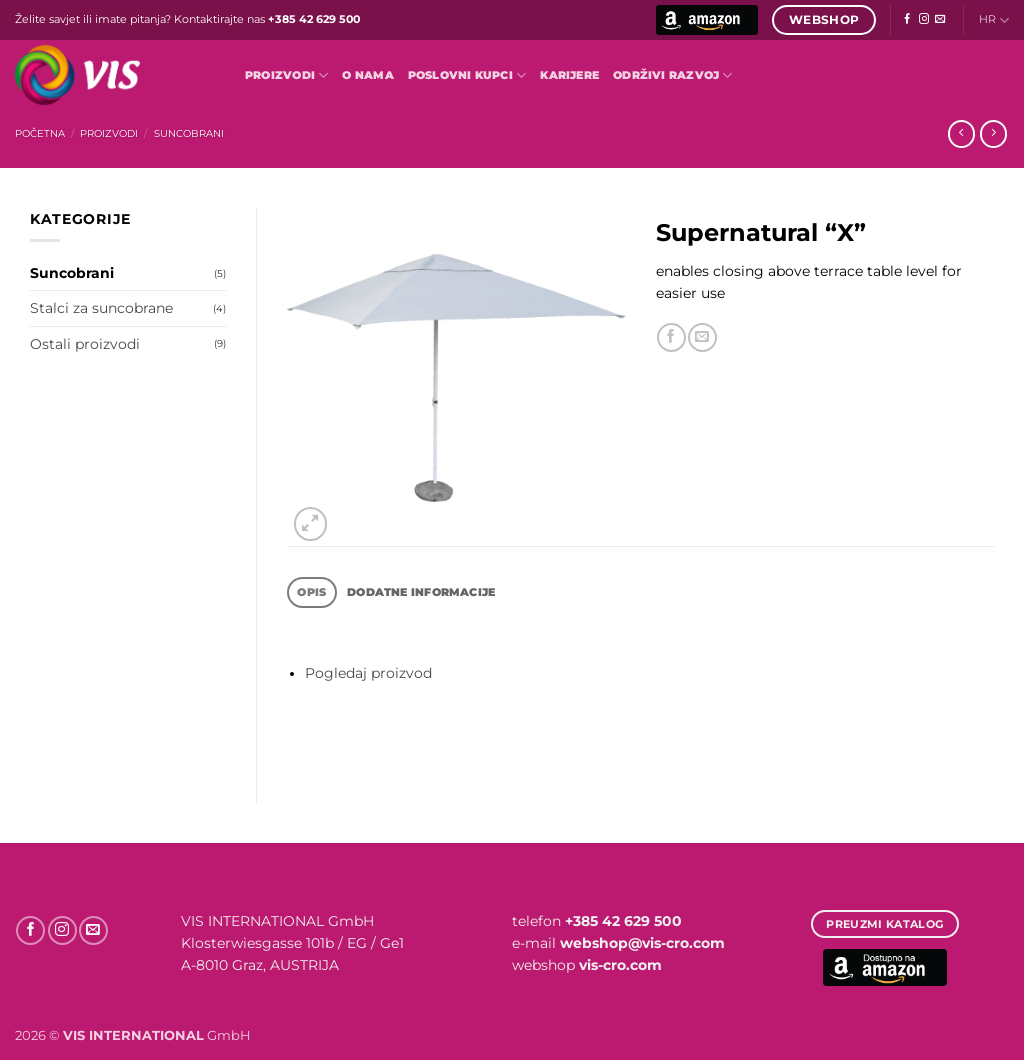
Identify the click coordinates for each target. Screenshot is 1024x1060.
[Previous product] (993, 134)
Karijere (569, 75)
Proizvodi (286, 75)
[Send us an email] (940, 19)
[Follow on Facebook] (907, 19)
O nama (367, 75)
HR (994, 20)
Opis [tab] (311, 592)
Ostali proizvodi (85, 344)
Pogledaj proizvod (368, 673)
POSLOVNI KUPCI (467, 75)
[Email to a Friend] (702, 337)
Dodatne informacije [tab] (421, 592)
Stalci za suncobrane (101, 308)
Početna (40, 133)
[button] (311, 524)
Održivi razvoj (673, 75)
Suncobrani (189, 133)
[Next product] (961, 134)
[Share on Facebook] (671, 337)
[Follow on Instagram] (924, 19)
